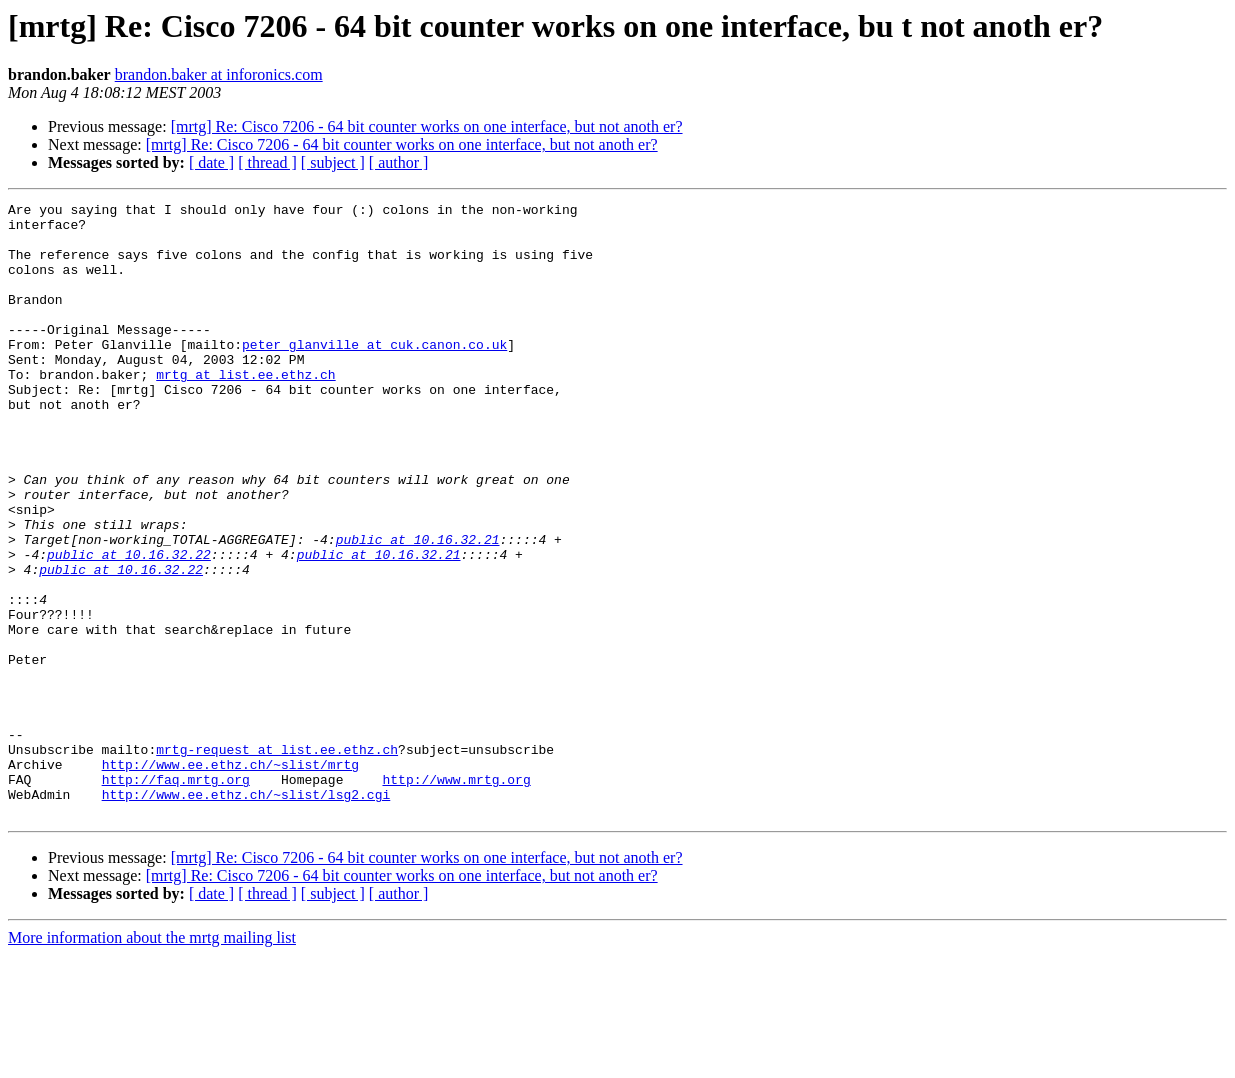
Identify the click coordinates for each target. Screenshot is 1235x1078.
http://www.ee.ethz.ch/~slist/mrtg (230, 878)
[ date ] (211, 162)
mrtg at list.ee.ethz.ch (245, 410)
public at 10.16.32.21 (418, 608)
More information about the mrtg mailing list (152, 1060)
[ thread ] (267, 162)
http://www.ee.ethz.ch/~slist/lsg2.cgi (246, 914)
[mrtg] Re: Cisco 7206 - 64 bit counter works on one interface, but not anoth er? (427, 126)
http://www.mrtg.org (456, 896)
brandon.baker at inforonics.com (219, 74)
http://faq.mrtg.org (176, 896)
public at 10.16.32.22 (129, 626)
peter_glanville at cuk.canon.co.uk (374, 374)
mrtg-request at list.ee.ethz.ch (277, 860)
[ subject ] (333, 162)
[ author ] (399, 162)
